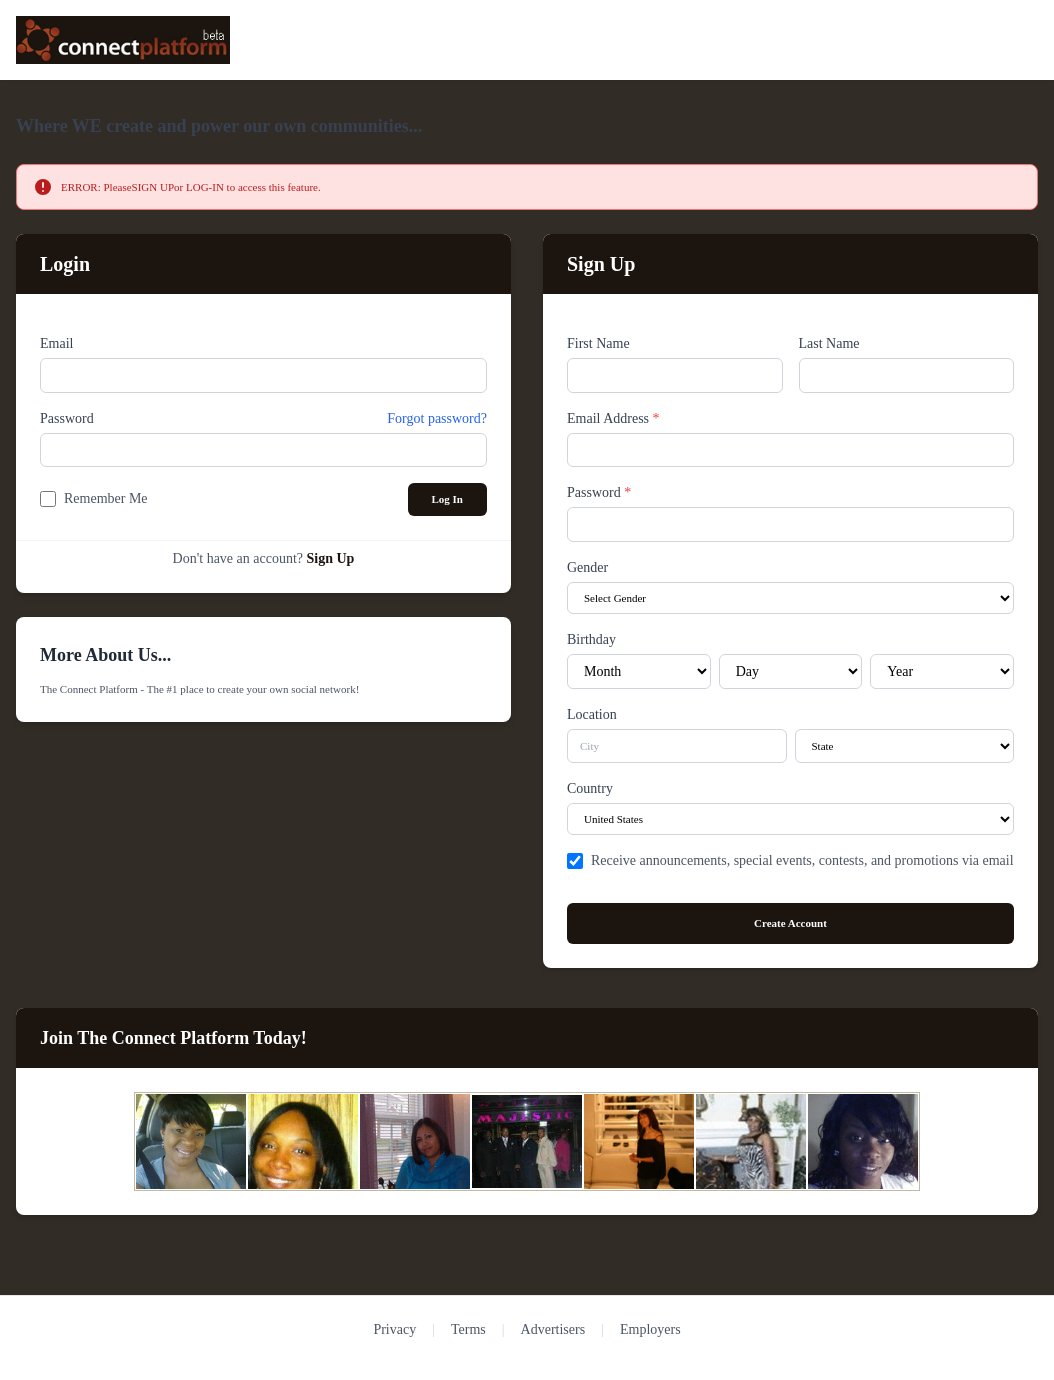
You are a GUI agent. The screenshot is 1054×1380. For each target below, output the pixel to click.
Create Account (790, 923)
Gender (587, 567)
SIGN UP (153, 187)
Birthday (591, 639)
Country (590, 788)
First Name (598, 343)
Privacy (394, 1329)
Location (592, 714)
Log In (448, 499)
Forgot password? (437, 418)
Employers (650, 1329)
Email (56, 343)
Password (67, 418)
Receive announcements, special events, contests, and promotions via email (802, 860)
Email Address (613, 418)
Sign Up (331, 558)
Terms (468, 1329)
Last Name (829, 343)
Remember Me (106, 498)
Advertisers (553, 1329)
